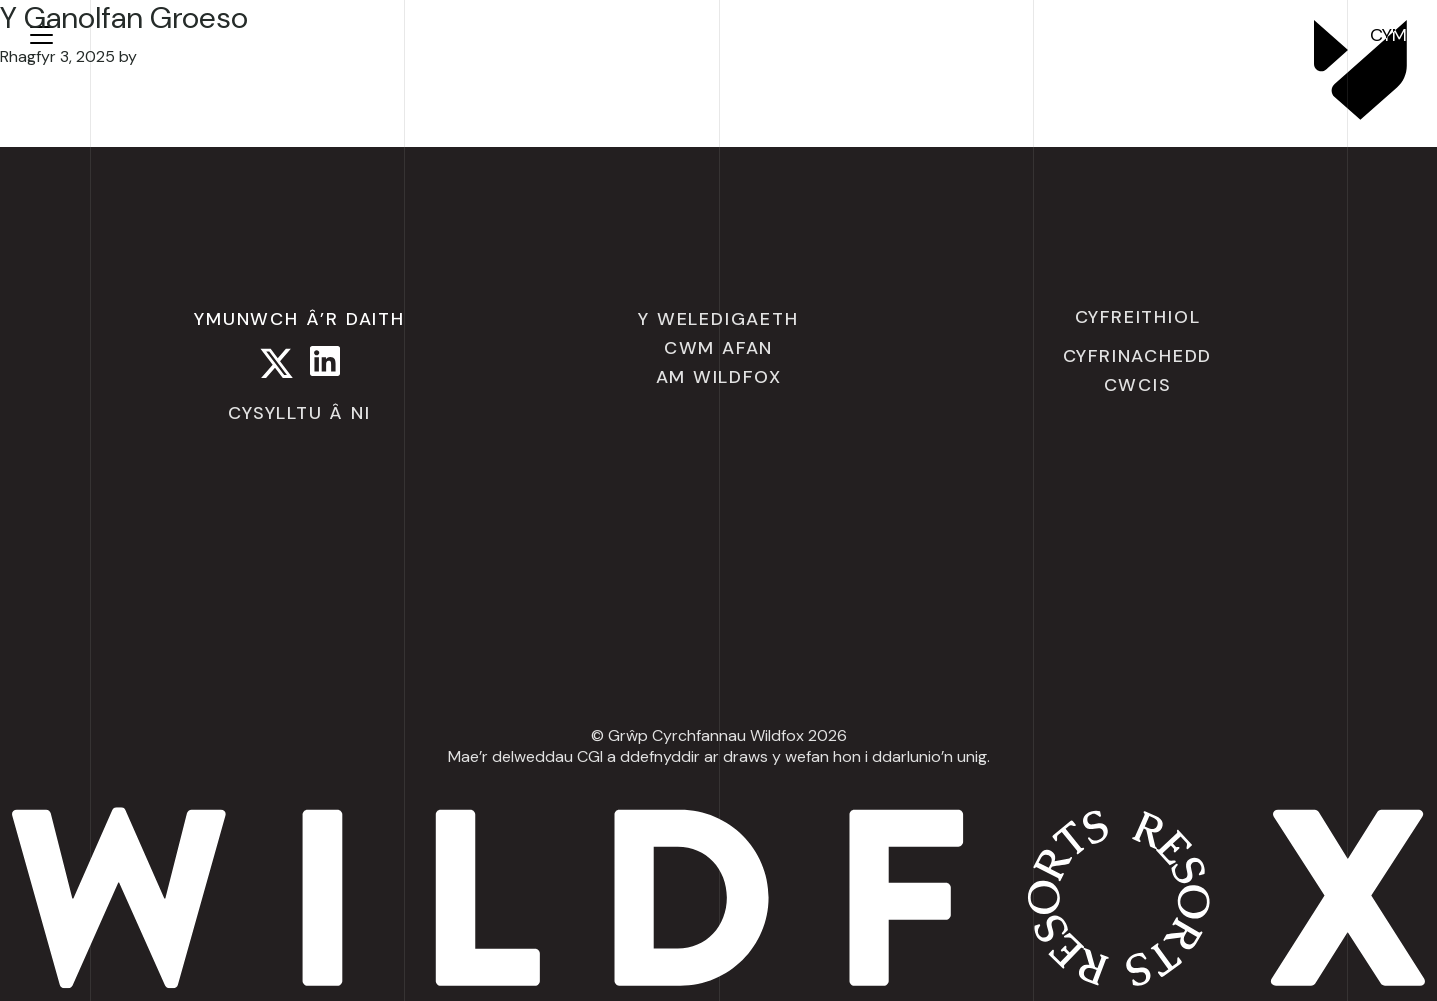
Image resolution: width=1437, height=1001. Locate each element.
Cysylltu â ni (299, 413)
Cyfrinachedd (1138, 356)
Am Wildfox (719, 377)
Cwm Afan (718, 348)
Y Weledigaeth (718, 319)
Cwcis (1138, 385)
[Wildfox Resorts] (1360, 114)
